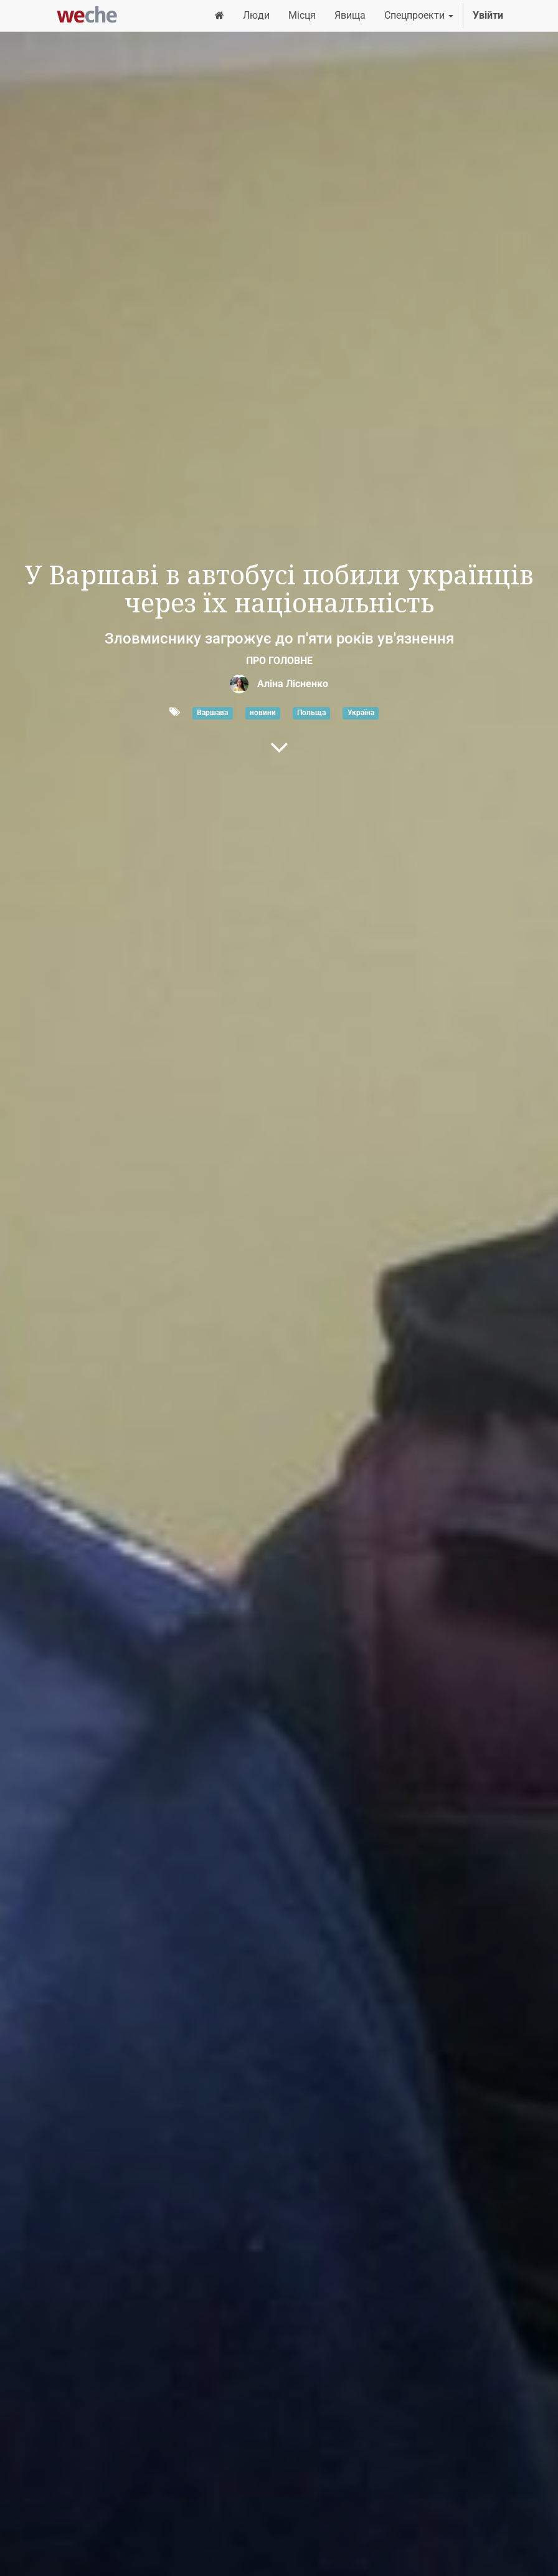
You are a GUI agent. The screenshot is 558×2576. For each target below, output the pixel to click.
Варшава (212, 712)
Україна (361, 712)
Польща (311, 712)
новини (263, 712)
